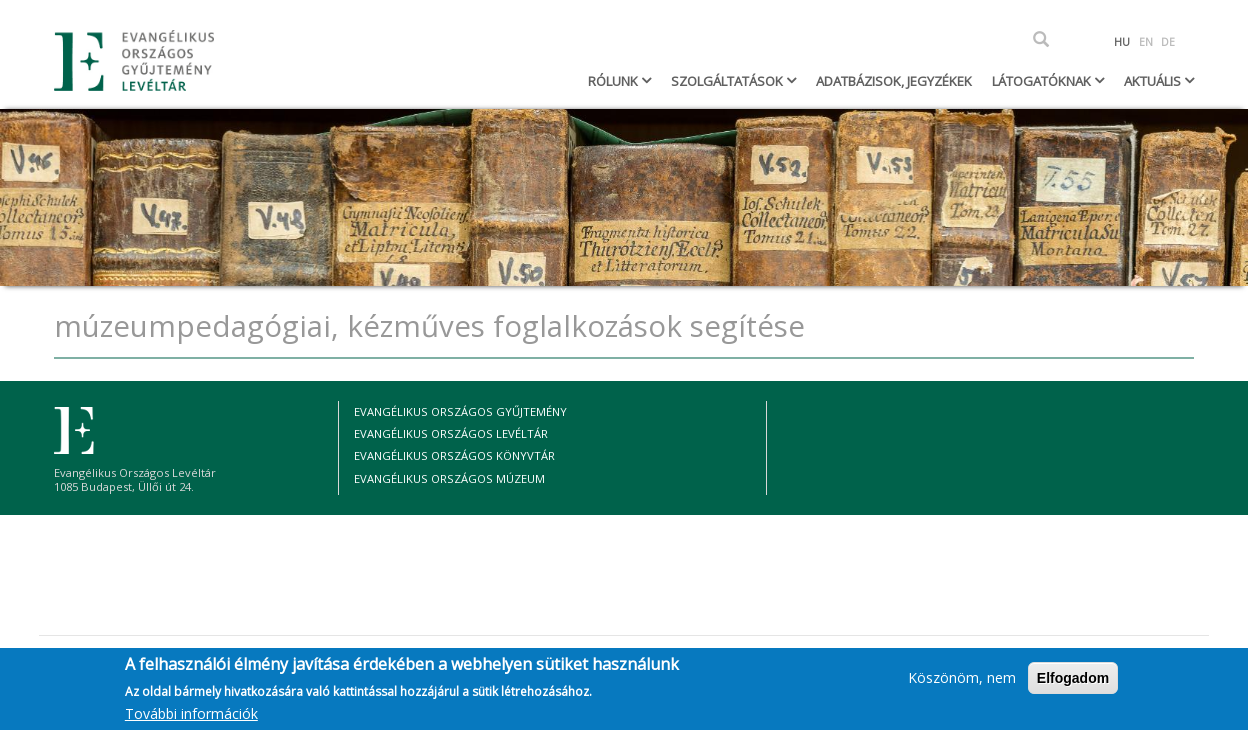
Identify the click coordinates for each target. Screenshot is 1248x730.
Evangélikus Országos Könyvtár (454, 455)
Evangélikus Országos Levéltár (451, 433)
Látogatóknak (1043, 81)
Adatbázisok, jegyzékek (894, 81)
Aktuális (1154, 81)
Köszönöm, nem (962, 683)
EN (1146, 42)
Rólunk (614, 81)
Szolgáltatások (728, 81)
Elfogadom (1073, 684)
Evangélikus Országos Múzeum (449, 478)
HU (1122, 42)
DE (1168, 42)
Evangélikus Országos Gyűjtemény (460, 411)
